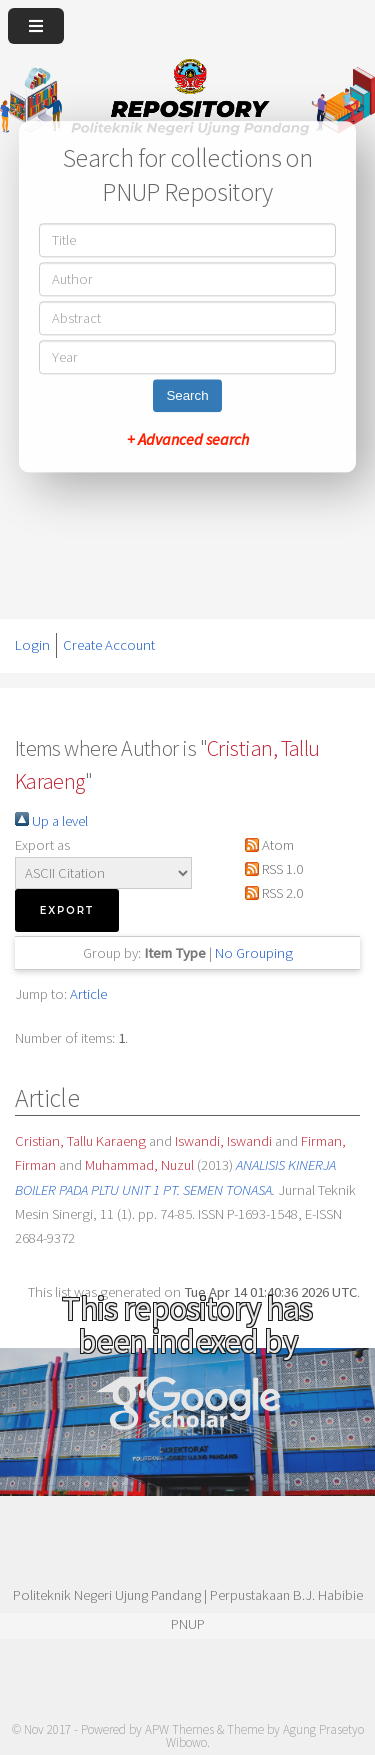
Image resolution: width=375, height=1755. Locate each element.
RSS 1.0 (270, 869)
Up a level (51, 821)
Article (88, 994)
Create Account (109, 645)
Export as (42, 845)
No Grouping (254, 953)
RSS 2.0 (270, 893)
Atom (266, 845)
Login (32, 645)
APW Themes (179, 1729)
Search (187, 395)
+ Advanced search (188, 439)
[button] (67, 910)
